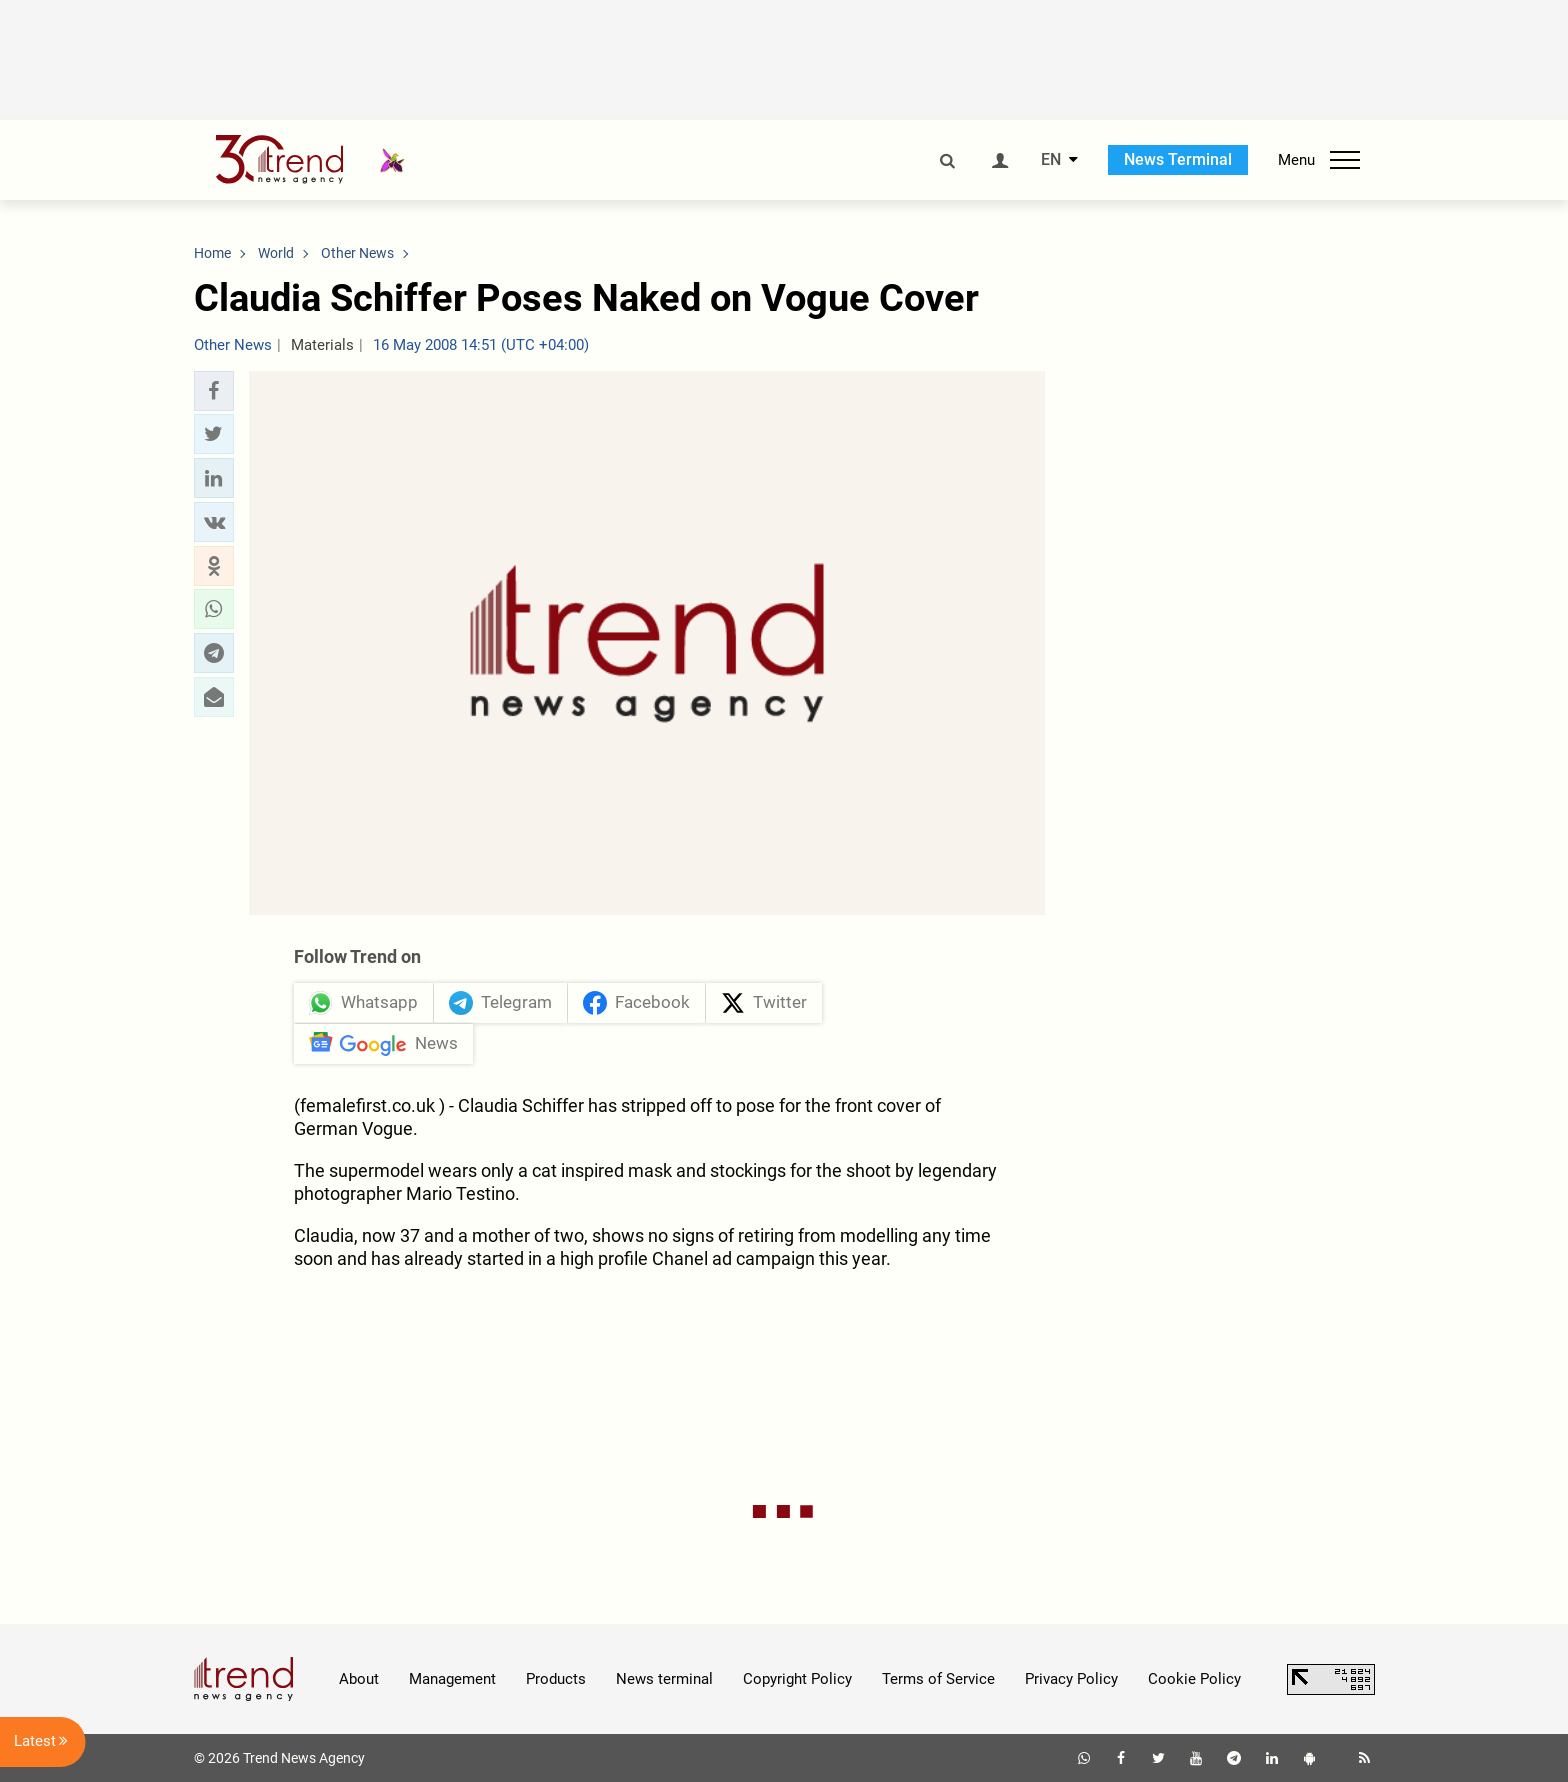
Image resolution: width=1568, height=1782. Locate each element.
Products (556, 1679)
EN (1051, 160)
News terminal (664, 1679)
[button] (214, 391)
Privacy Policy (1071, 1679)
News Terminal (1178, 159)
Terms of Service (938, 1679)
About (359, 1679)
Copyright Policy (797, 1679)
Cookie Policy (1194, 1679)
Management (452, 1679)
